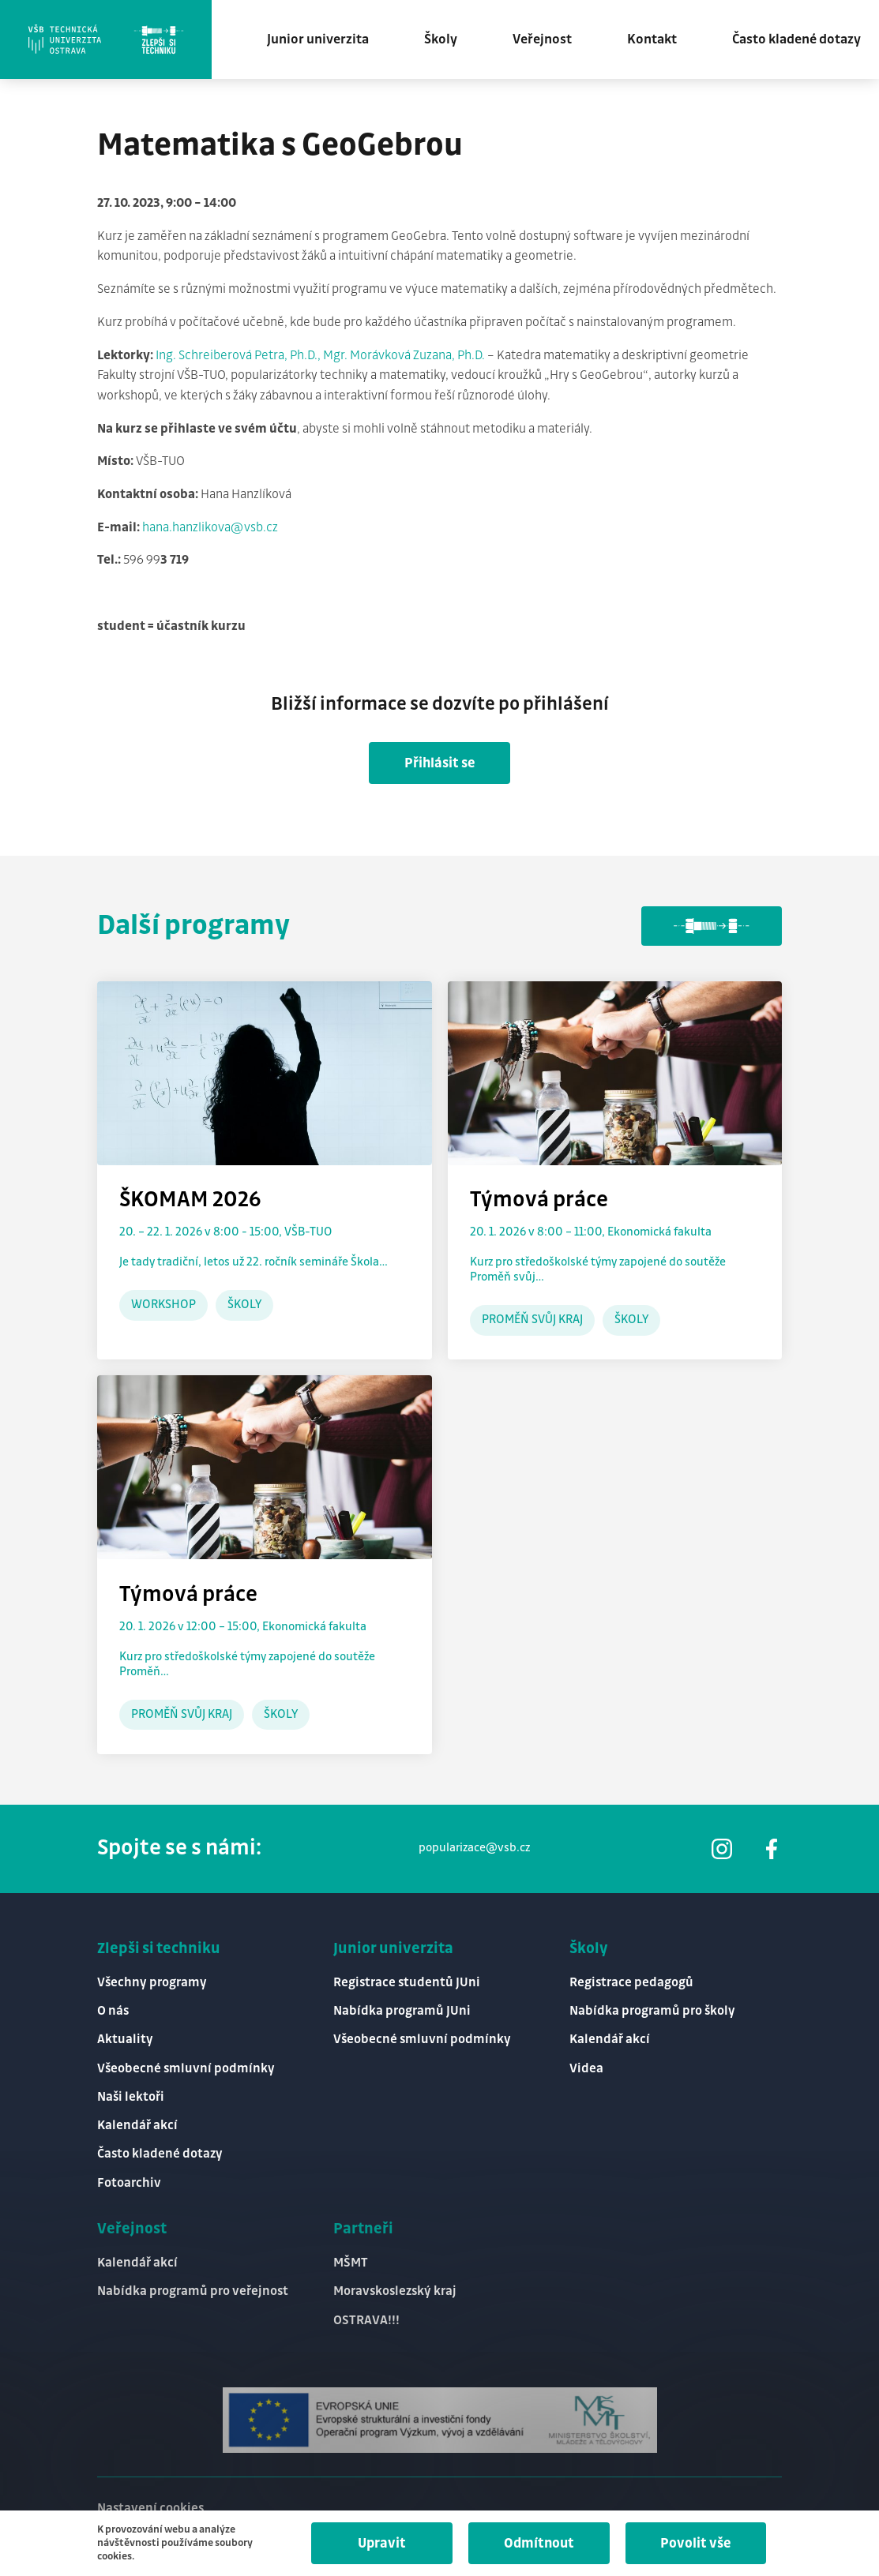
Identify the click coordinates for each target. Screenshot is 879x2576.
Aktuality (125, 2039)
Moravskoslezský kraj (394, 2291)
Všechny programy (152, 1982)
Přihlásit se (439, 763)
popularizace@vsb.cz (474, 1848)
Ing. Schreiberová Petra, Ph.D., (239, 355)
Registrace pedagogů (631, 1982)
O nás (113, 2011)
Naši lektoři (130, 2097)
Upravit (382, 2544)
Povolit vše (695, 2544)
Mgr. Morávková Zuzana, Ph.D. (405, 355)
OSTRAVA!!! (366, 2320)
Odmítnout (539, 2544)
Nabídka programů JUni (402, 2011)
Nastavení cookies (150, 2508)
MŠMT (350, 2263)
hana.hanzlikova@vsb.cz (210, 527)
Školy (440, 39)
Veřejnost (542, 39)
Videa (586, 2068)
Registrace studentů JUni (406, 1982)
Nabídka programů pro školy (652, 2011)
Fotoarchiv (129, 2183)
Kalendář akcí (137, 2125)
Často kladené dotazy (796, 39)
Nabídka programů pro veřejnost (192, 2291)
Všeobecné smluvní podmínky (186, 2068)
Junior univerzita (318, 39)
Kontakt (652, 39)
